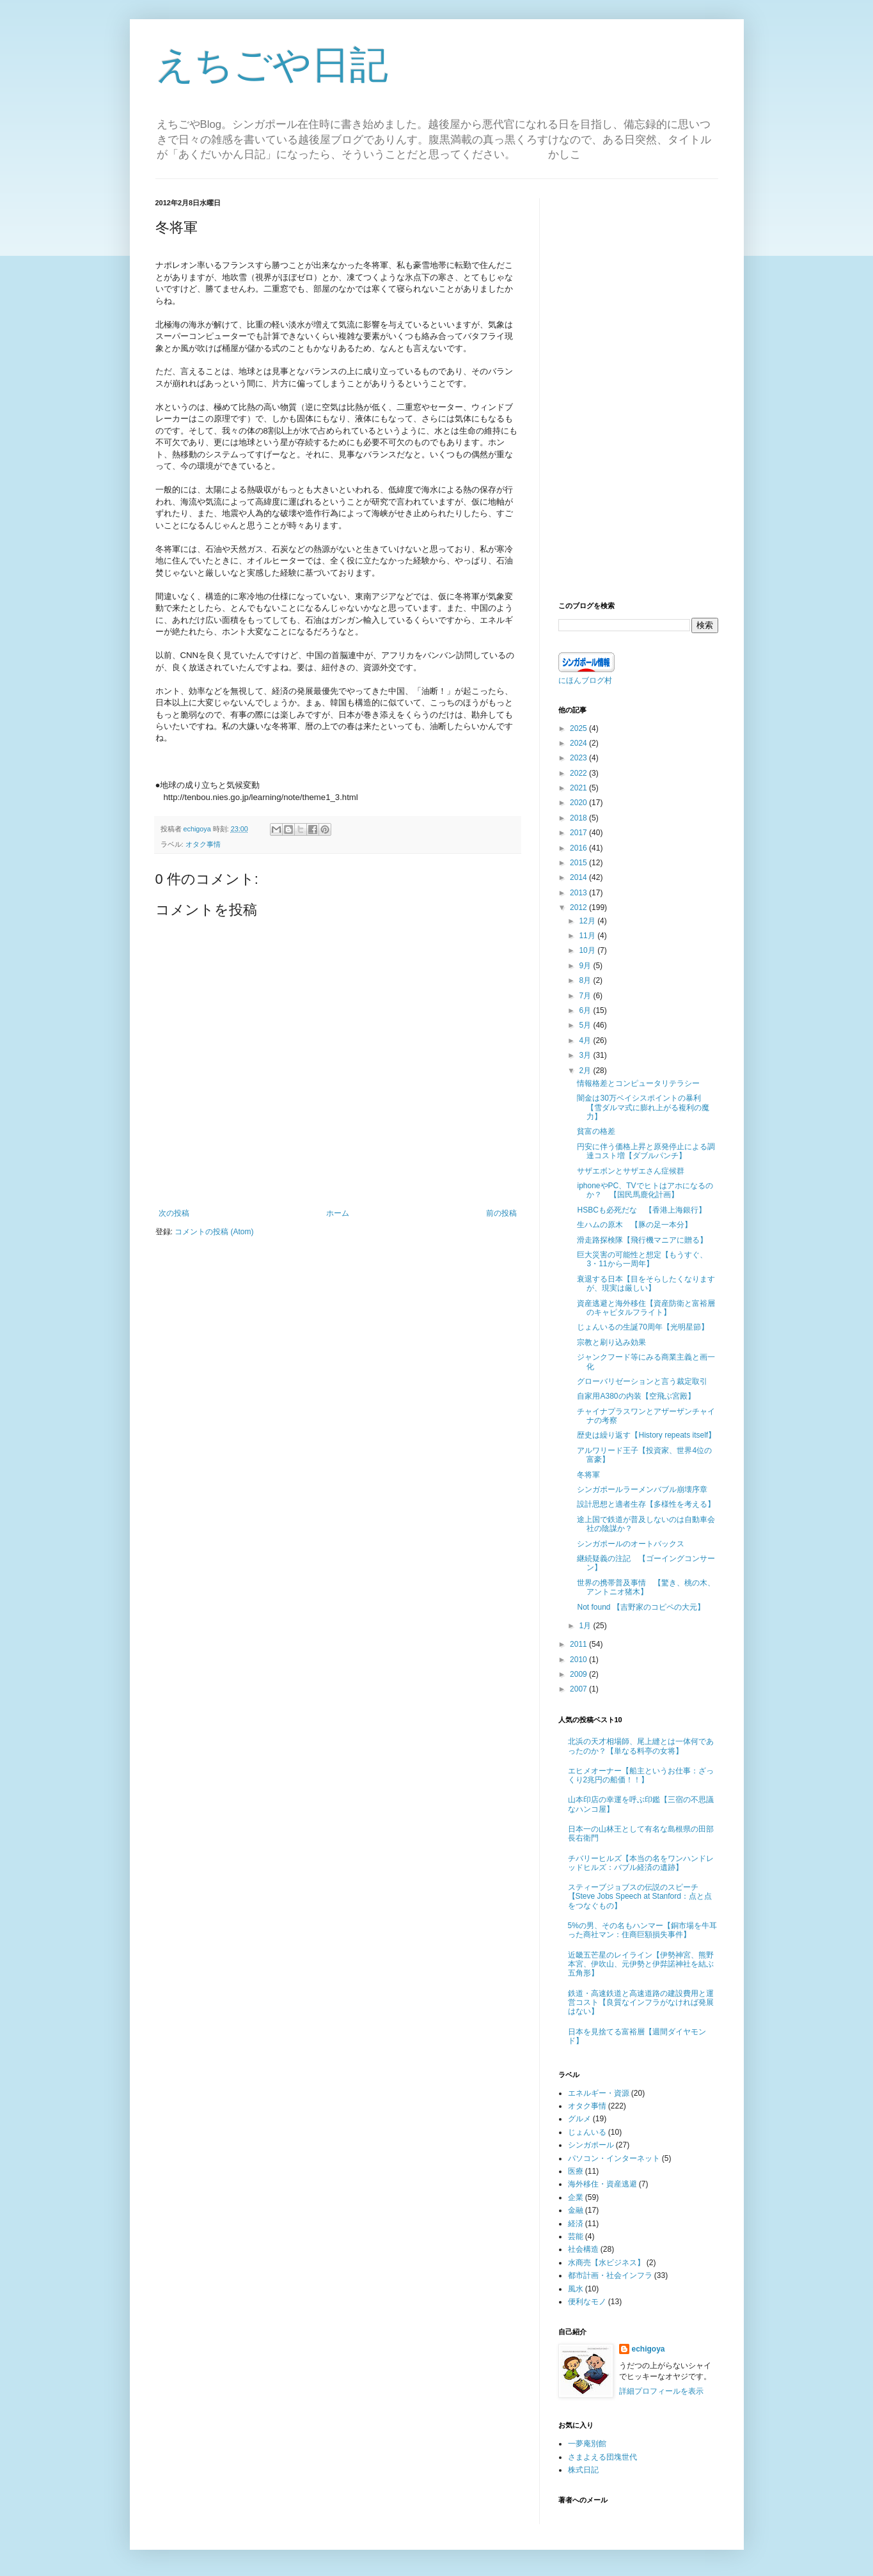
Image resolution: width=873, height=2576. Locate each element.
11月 (588, 935)
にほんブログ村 (585, 680)
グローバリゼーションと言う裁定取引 (642, 1381)
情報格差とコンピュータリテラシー (638, 1083)
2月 (586, 1070)
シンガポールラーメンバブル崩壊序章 (642, 1489)
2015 (579, 862)
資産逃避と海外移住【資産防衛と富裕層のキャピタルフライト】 (646, 1308)
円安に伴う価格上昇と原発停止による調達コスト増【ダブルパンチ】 (646, 1151)
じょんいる (587, 2132)
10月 (588, 950)
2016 (579, 848)
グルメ (579, 2118)
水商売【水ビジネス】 (606, 2262)
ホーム (337, 1213)
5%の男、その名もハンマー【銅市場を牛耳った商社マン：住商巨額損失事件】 (642, 1930)
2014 (579, 877)
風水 (575, 2288)
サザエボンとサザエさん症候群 (630, 1170)
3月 (586, 1055)
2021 (579, 787)
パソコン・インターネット (614, 2158)
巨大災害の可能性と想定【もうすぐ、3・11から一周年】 (642, 1259)
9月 (586, 965)
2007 (579, 1689)
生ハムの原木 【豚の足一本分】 (634, 1224)
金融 (575, 2210)
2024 (579, 743)
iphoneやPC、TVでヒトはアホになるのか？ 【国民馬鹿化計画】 (644, 1190)
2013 (579, 892)
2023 (579, 757)
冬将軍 (588, 1474)
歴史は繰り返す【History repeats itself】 (646, 1435)
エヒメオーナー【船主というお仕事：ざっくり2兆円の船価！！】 (641, 1775)
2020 (579, 802)
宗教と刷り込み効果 (611, 1342)
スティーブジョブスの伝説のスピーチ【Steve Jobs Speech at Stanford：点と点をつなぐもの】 (640, 1896)
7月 (586, 995)
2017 (579, 832)
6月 (586, 1010)
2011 (579, 1644)
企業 (575, 2197)
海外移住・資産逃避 (602, 2183)
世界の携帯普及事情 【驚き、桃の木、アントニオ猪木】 (646, 1587)
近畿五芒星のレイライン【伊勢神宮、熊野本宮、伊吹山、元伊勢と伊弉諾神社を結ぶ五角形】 (641, 1964)
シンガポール (591, 2144)
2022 (579, 773)
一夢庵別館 (587, 2443)
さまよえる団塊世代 (602, 2457)
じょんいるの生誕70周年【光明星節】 (642, 1327)
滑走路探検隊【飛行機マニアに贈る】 (642, 1240)
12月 (588, 920)
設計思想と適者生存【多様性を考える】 (646, 1504)
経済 (575, 2223)
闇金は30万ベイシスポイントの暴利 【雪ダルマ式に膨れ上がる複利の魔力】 (643, 1107)
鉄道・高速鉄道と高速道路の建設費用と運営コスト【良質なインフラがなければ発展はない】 (641, 2002)
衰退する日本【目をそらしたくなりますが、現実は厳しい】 (646, 1283)
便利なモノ (587, 2301)
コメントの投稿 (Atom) (214, 1231)
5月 (586, 1025)
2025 (579, 728)
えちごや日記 (271, 64)
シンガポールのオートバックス (630, 1543)
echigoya (648, 2348)
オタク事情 (203, 844)
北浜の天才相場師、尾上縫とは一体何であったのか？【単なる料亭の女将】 (641, 1746)
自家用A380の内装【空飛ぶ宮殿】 (636, 1396)
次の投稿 (174, 1213)
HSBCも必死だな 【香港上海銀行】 (641, 1210)
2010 (579, 1659)
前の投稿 (501, 1213)
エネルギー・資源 (598, 2093)
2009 (579, 1674)
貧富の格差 (596, 1131)
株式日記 (583, 2469)
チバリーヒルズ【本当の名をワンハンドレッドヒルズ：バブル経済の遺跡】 (641, 1863)
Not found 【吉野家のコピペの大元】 (640, 1607)
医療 (575, 2171)
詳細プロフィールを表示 (661, 2391)
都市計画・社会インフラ (610, 2275)
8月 (586, 980)
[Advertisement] (638, 390)
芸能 (575, 2236)
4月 (586, 1040)
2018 (579, 817)
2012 (579, 907)
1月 (586, 1625)
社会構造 (583, 2249)
